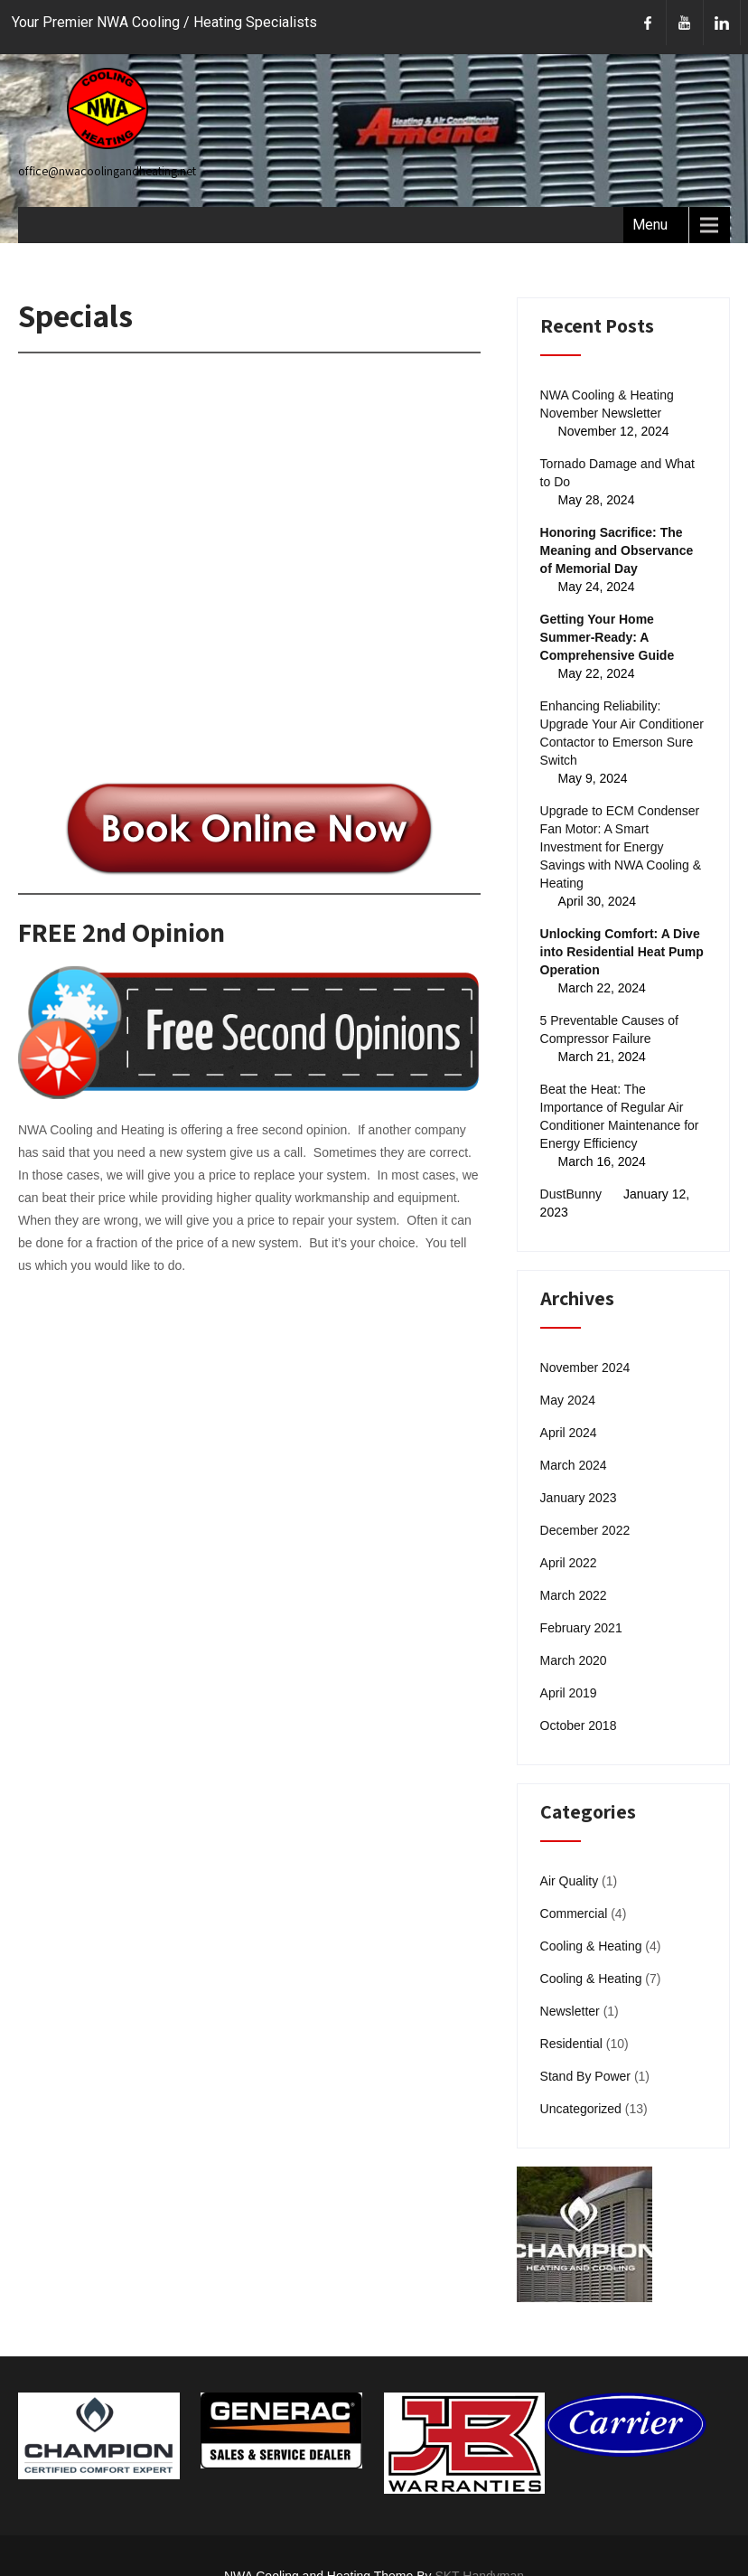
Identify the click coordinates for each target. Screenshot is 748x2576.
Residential (571, 2043)
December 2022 (585, 1530)
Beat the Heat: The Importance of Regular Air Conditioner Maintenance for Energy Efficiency (619, 1116)
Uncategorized (581, 2108)
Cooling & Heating (591, 1946)
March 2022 (573, 1595)
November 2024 (585, 1367)
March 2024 (573, 1465)
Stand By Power (585, 2076)
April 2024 (568, 1432)
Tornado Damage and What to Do (617, 472)
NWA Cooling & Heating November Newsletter (607, 404)
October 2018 (578, 1725)
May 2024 (567, 1400)
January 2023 (578, 1497)
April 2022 (568, 1563)
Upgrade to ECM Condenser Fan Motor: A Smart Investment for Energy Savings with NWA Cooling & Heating (620, 847)
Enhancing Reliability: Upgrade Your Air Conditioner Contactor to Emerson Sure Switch (622, 733)
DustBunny (571, 1194)
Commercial (574, 1913)
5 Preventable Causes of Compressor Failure (609, 1029)
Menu (650, 224)
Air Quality (569, 1881)
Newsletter (570, 2011)
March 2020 (573, 1660)
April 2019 (568, 1693)
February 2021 (581, 1628)
